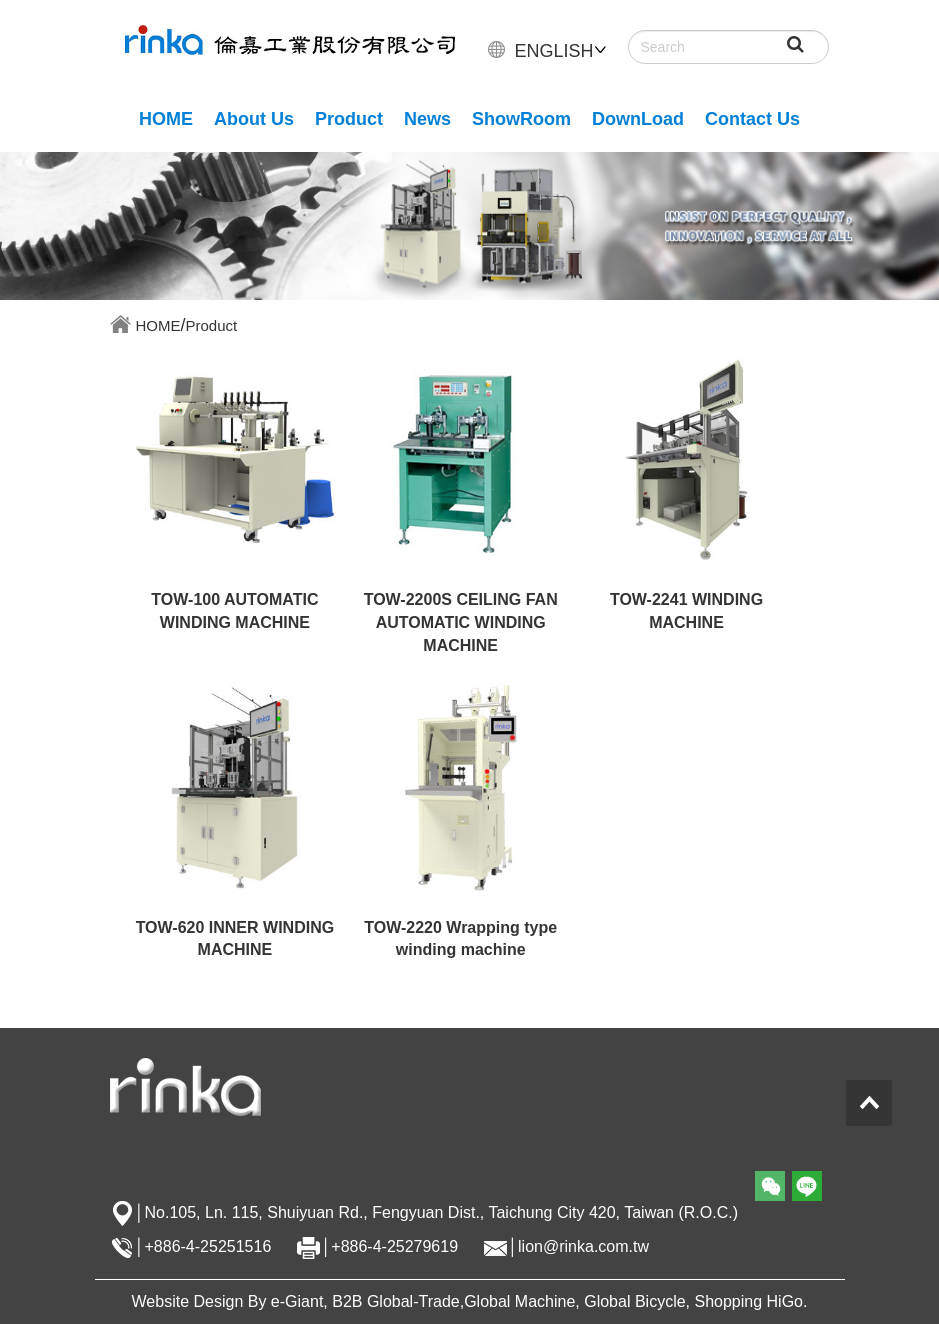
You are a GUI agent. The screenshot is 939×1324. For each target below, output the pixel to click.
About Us (254, 119)
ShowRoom (521, 119)
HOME (166, 119)
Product (349, 119)
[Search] (728, 47)
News (427, 119)
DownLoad (638, 119)
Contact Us (752, 119)
